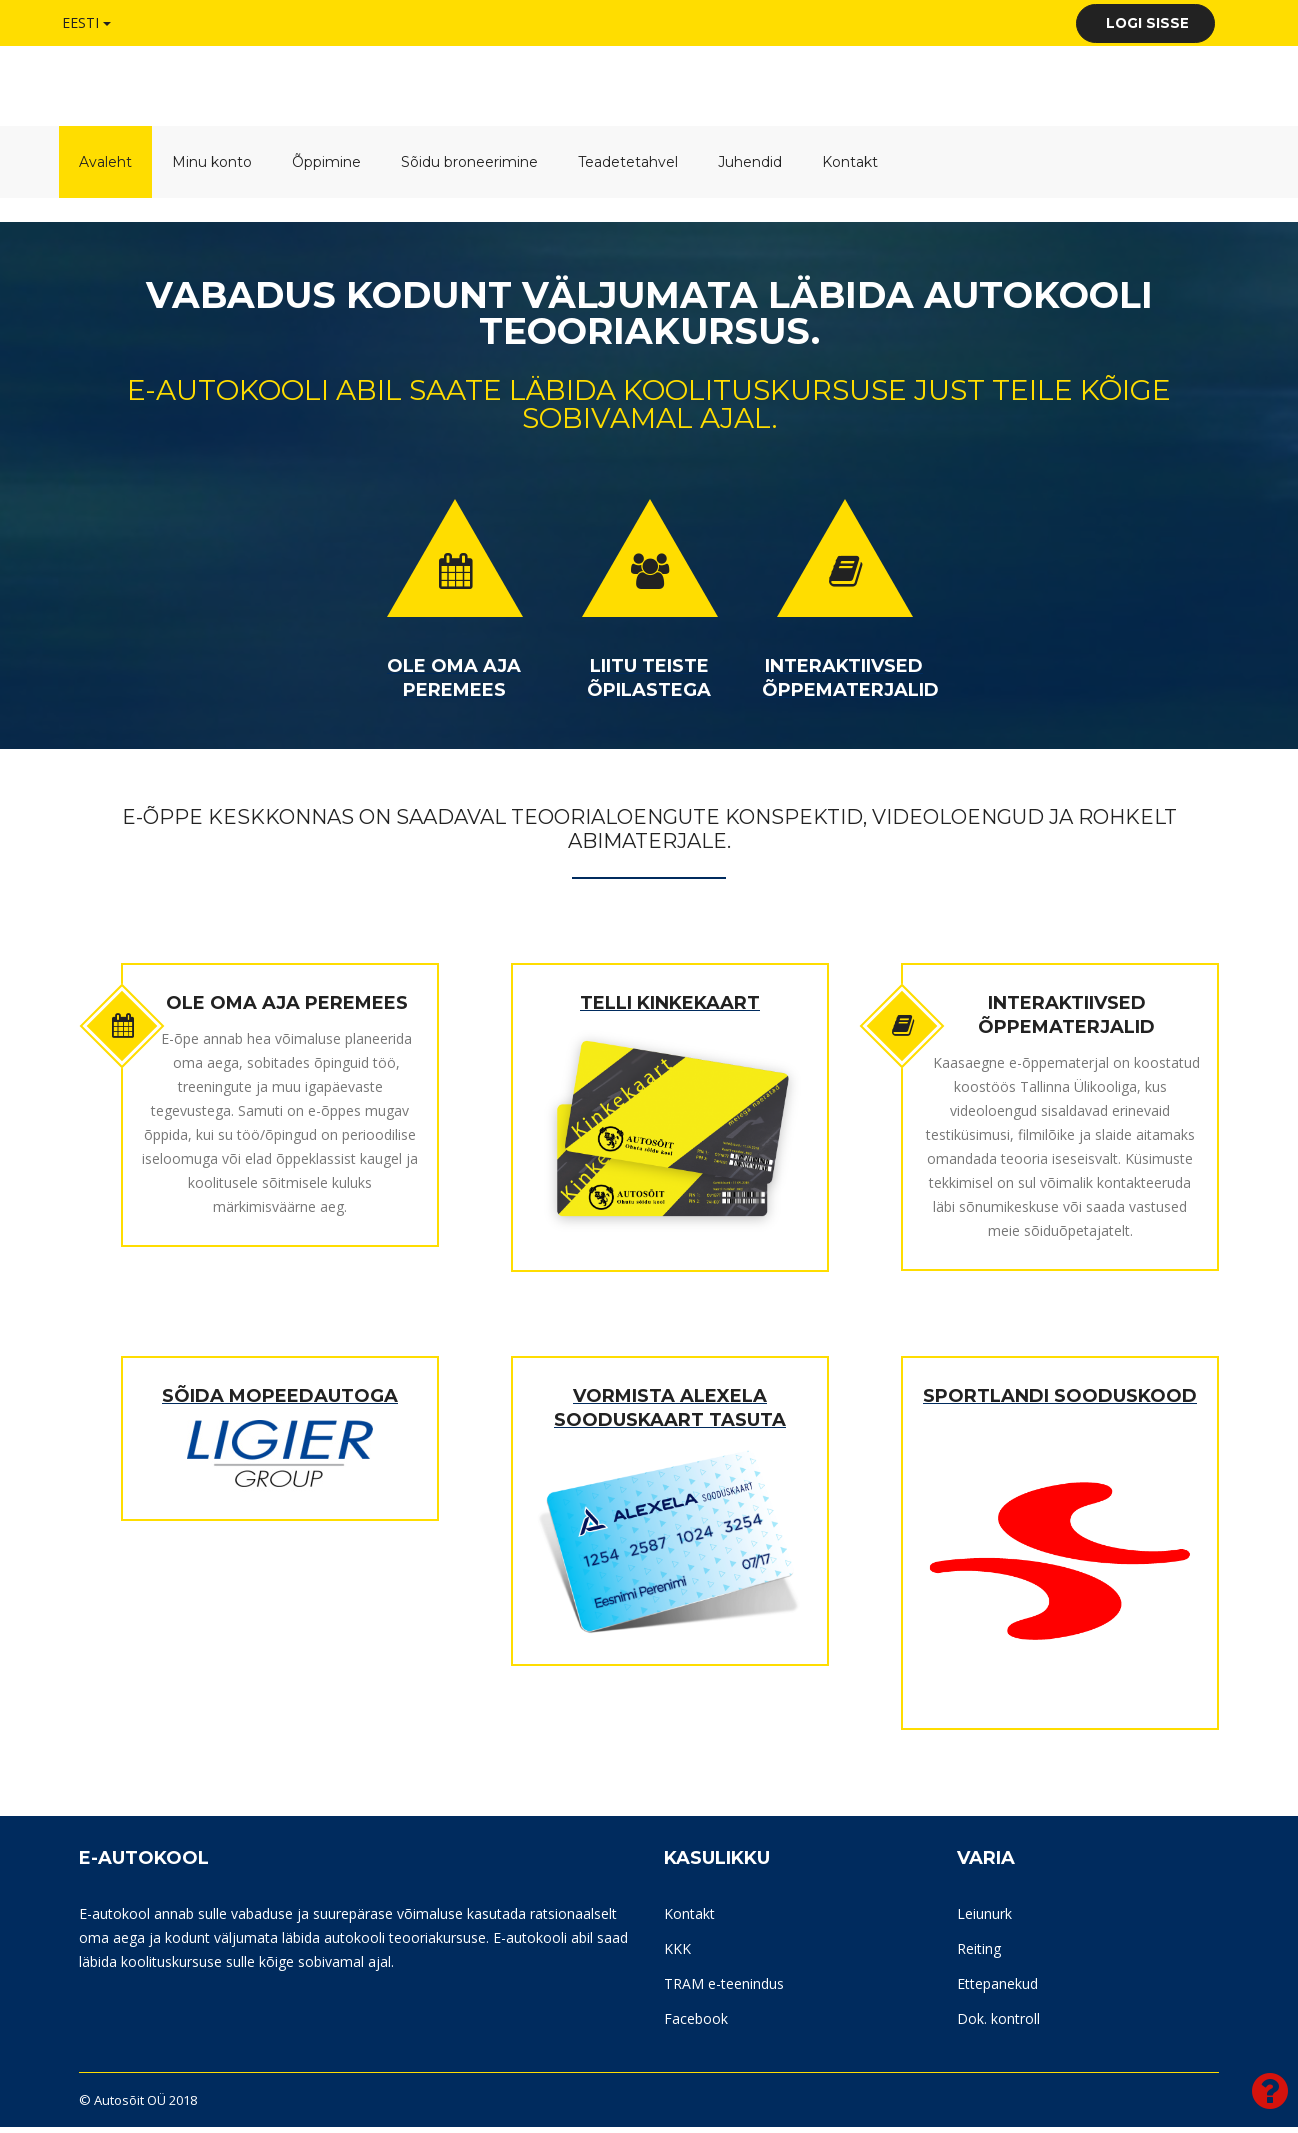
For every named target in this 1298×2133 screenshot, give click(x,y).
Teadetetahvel (628, 168)
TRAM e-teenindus (724, 1989)
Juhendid (750, 168)
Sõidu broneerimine (469, 168)
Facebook (696, 2024)
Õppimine (326, 168)
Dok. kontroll (998, 2024)
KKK (677, 1954)
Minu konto (212, 168)
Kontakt (850, 168)
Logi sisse (1133, 25)
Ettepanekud (997, 1989)
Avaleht (105, 168)
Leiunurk (984, 1919)
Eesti (86, 21)
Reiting (979, 1954)
